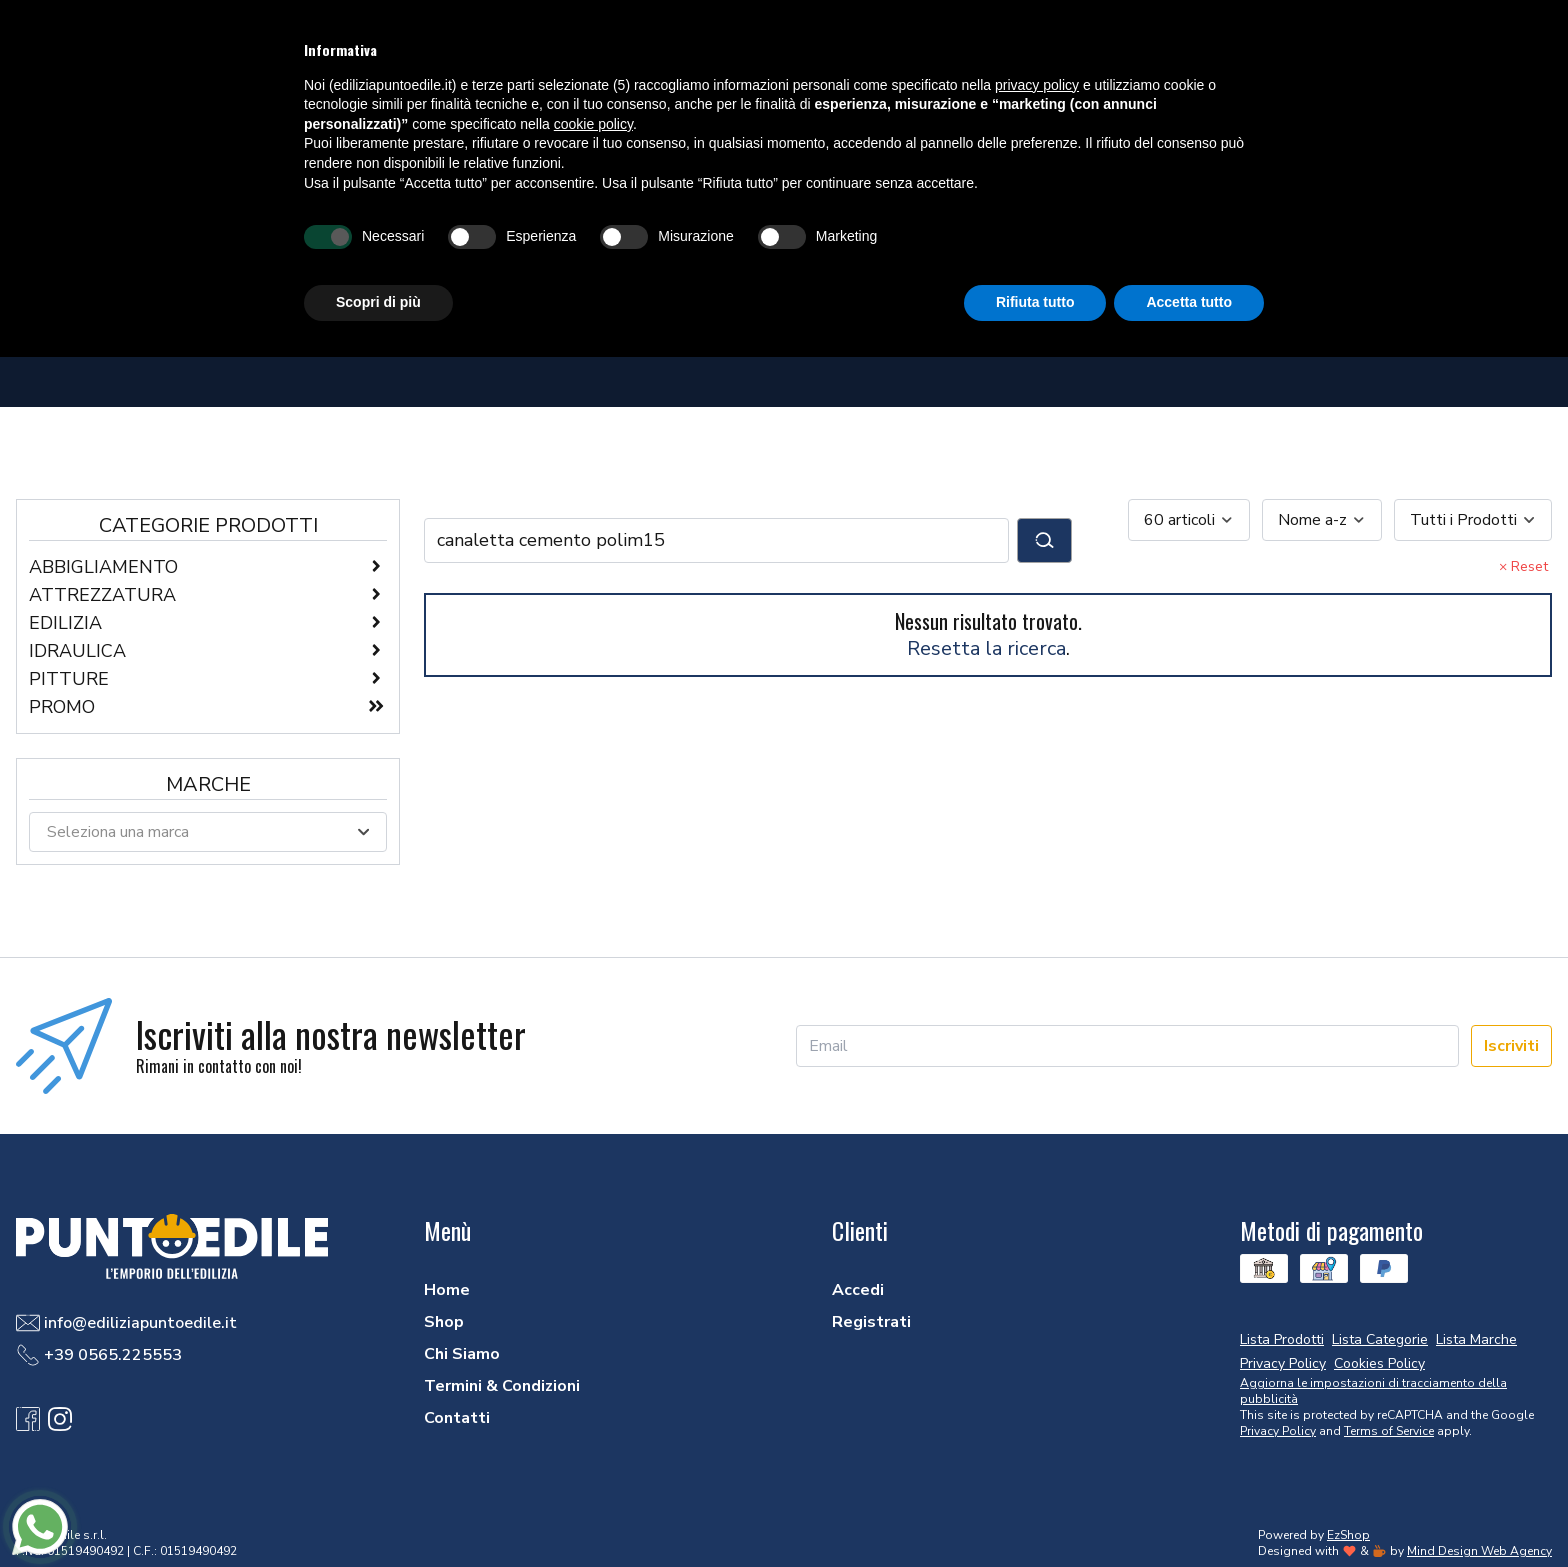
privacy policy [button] (1037, 85)
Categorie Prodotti (208, 525)
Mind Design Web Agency (1479, 1551)
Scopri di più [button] (378, 302)
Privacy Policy (1278, 1431)
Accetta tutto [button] (1189, 302)
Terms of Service (1389, 1431)
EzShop (1348, 1535)
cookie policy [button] (593, 124)
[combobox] (1189, 520)
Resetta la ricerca (986, 648)
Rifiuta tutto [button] (1035, 302)
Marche (208, 784)
